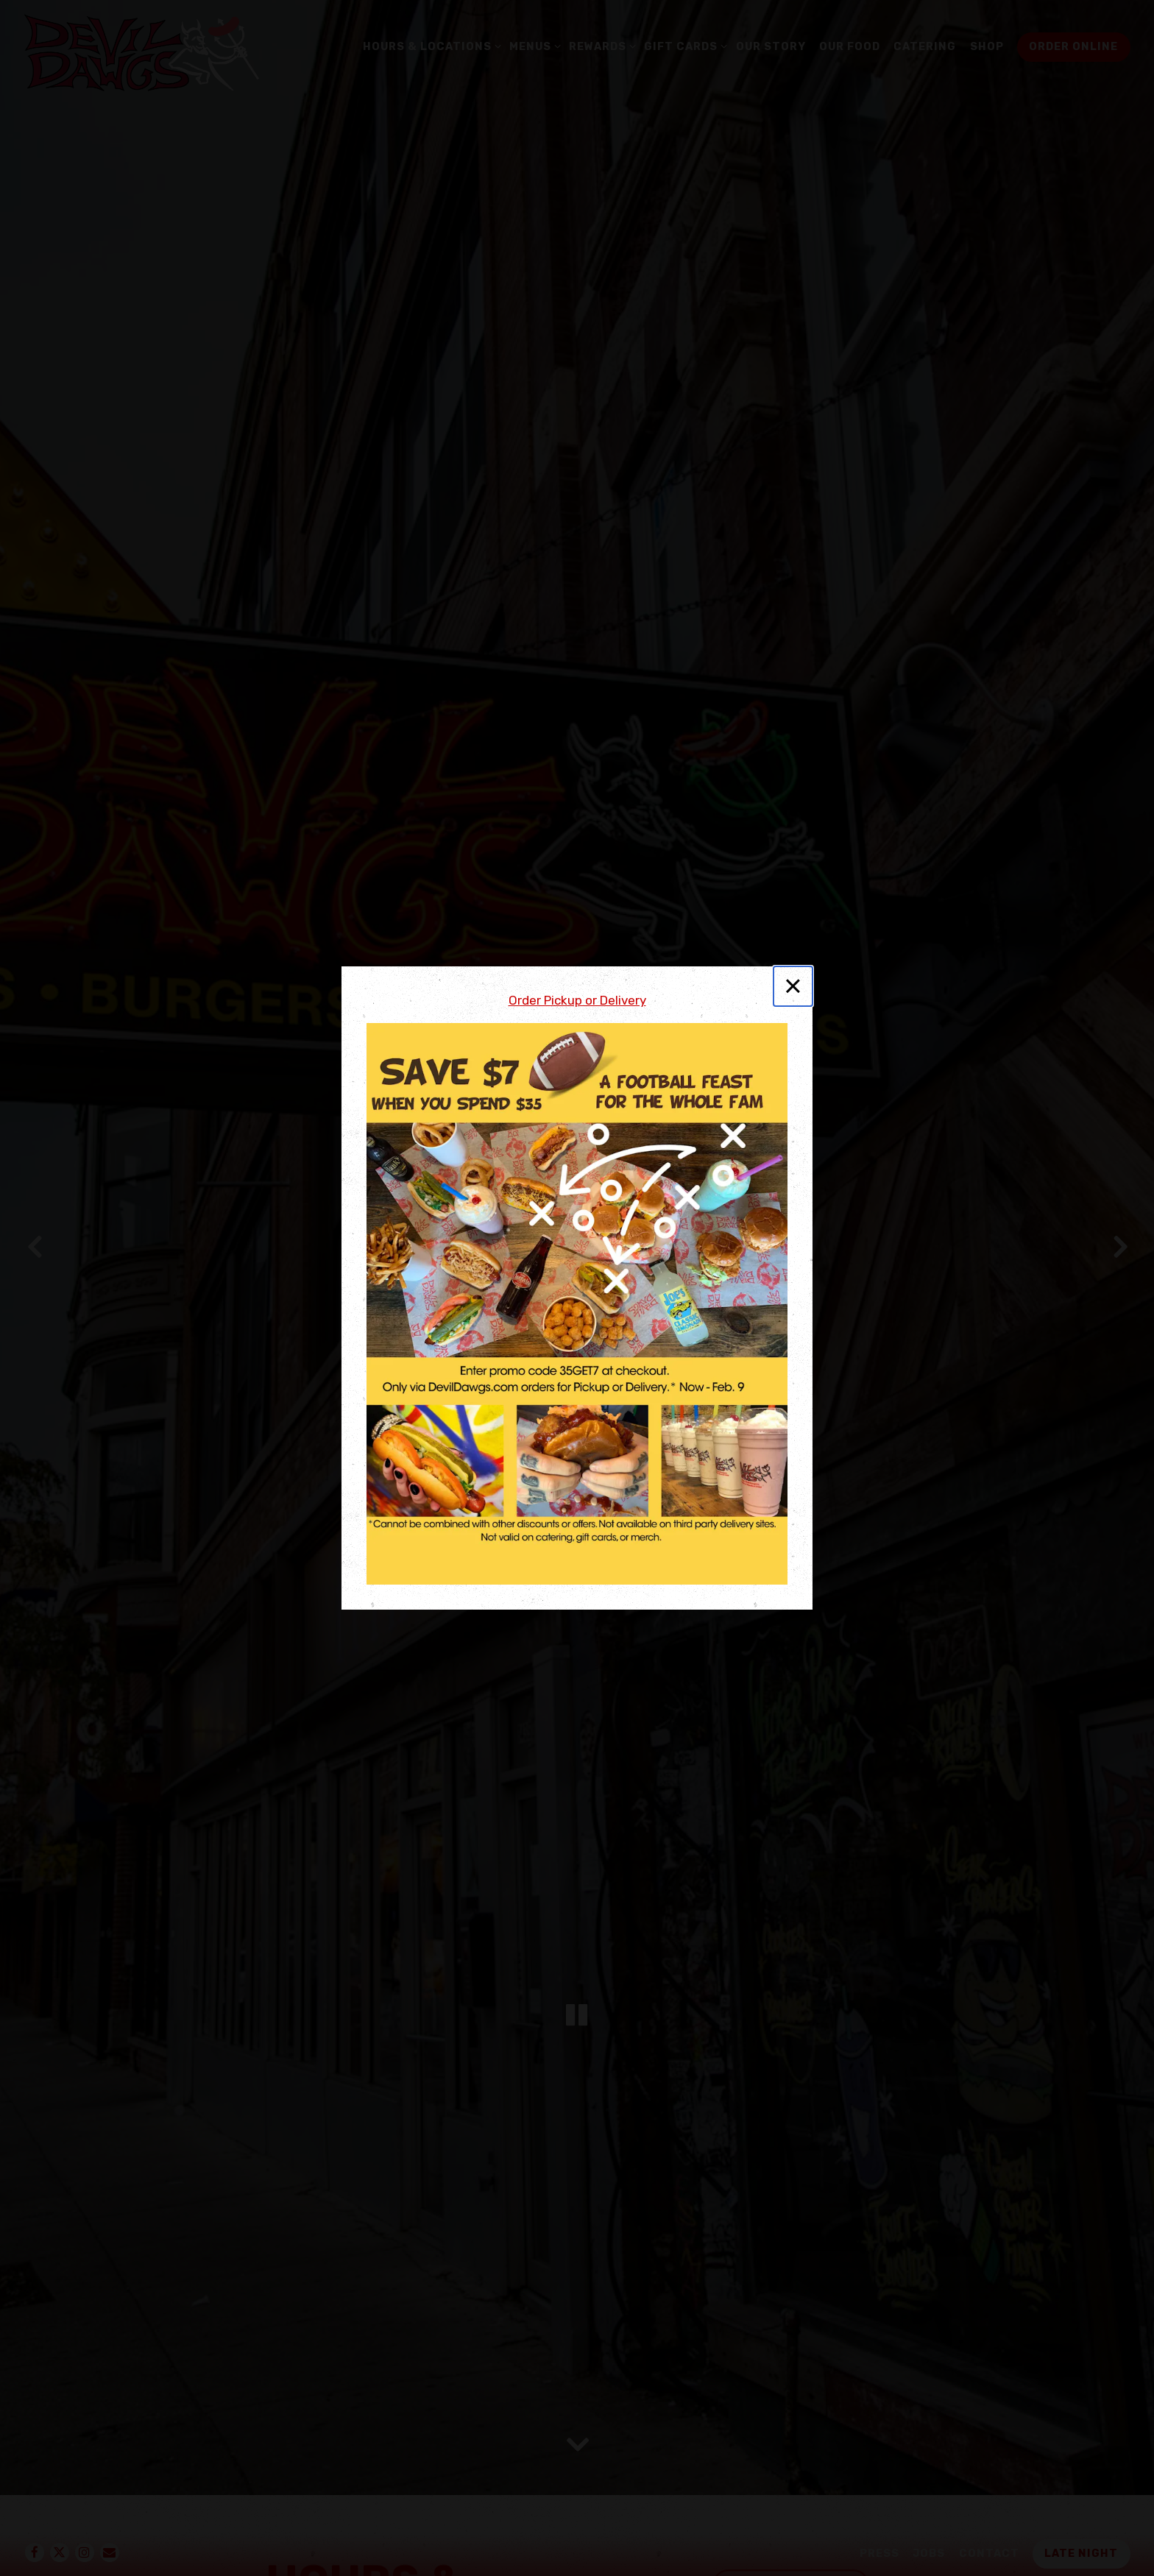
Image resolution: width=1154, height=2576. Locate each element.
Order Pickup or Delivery (577, 1000)
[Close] (793, 985)
